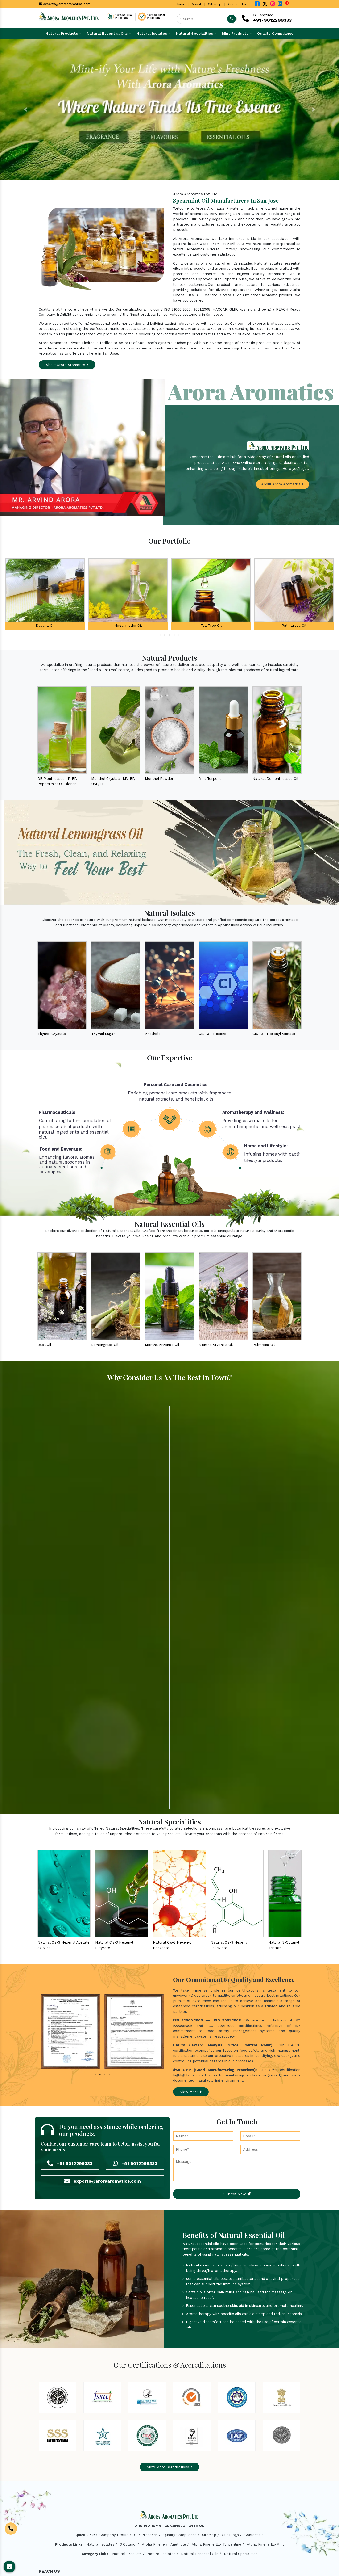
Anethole (153, 1034)
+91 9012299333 (74, 2164)
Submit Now (237, 2194)
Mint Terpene (210, 779)
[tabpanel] (45, 594)
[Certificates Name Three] (134, 2031)
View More (191, 2092)
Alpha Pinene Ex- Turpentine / (218, 2545)
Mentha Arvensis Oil (162, 1345)
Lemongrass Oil (104, 1345)
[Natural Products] (62, 730)
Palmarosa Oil (294, 625)
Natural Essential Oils (109, 33)
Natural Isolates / (101, 2545)
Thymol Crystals (51, 1034)
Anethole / (179, 2545)
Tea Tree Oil (211, 625)
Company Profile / (115, 2535)
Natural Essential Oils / (201, 2554)
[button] (25, 109)
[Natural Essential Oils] (62, 1296)
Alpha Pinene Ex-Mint (265, 2545)
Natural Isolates (153, 33)
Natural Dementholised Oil (275, 779)
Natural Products (63, 33)
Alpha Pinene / (155, 2545)
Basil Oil (44, 1345)
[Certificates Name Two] (70, 2031)
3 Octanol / (129, 2545)
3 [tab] (169, 635)
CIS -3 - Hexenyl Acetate (273, 1034)
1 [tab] (160, 635)
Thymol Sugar (103, 1034)
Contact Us (237, 4)
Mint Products (237, 33)
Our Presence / (147, 2535)
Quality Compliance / (181, 2535)
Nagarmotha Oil (128, 625)
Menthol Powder (159, 779)
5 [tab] (179, 635)
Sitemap (214, 4)
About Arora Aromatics (67, 365)
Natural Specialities (196, 33)
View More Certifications (169, 2467)
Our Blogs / (232, 2535)
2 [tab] (164, 635)
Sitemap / (210, 2535)
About (196, 4)
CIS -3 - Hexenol (213, 1034)
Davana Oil (45, 625)
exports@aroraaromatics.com (65, 4)
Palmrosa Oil (263, 1345)
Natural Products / (128, 2554)
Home (180, 4)
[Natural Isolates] (62, 985)
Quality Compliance (275, 33)
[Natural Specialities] (64, 1894)
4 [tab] (174, 635)
